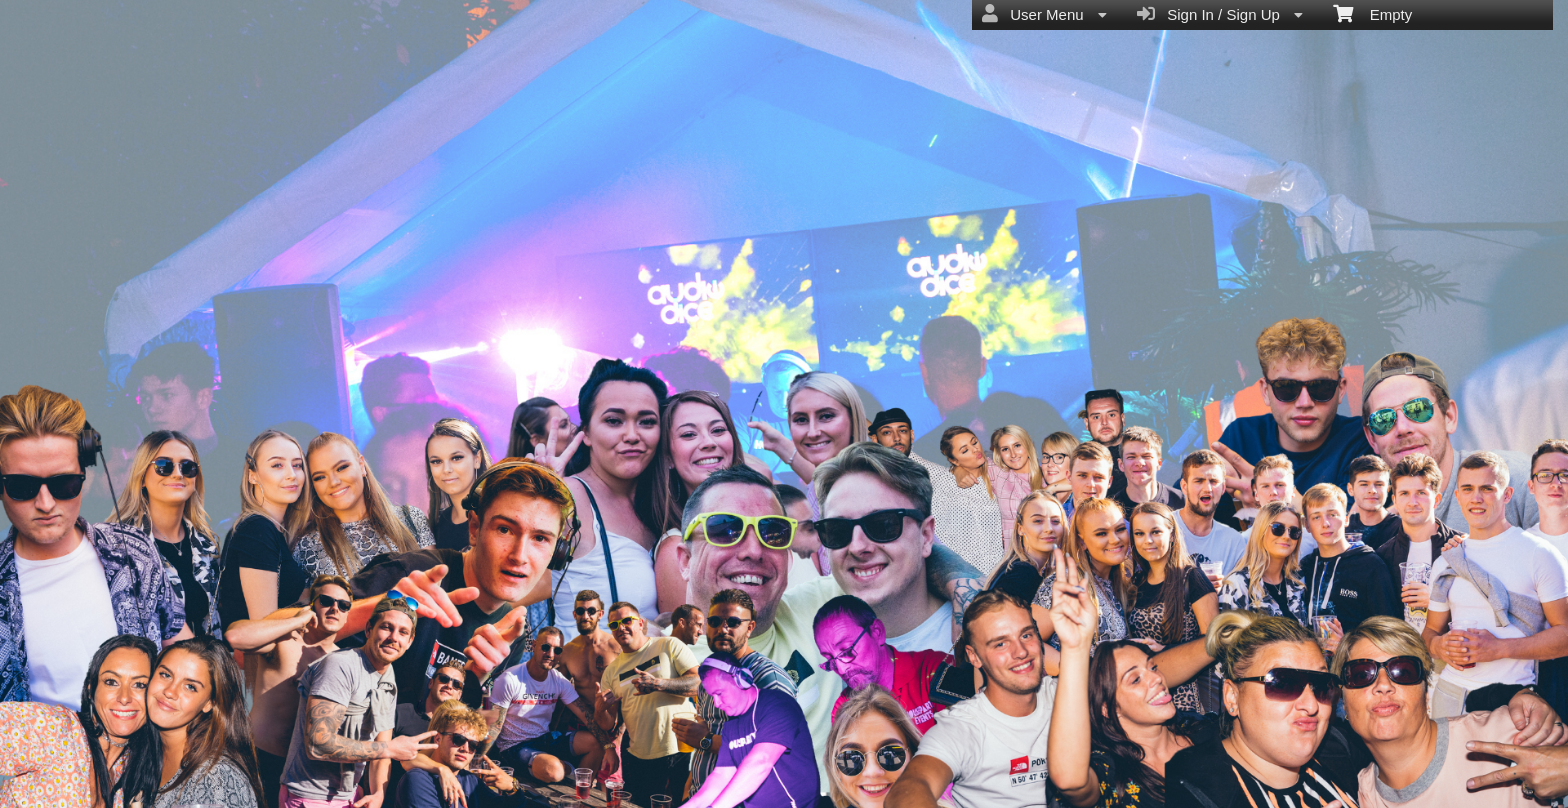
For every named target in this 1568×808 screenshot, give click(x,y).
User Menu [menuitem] (1044, 14)
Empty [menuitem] (1372, 13)
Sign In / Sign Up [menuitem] (1220, 14)
